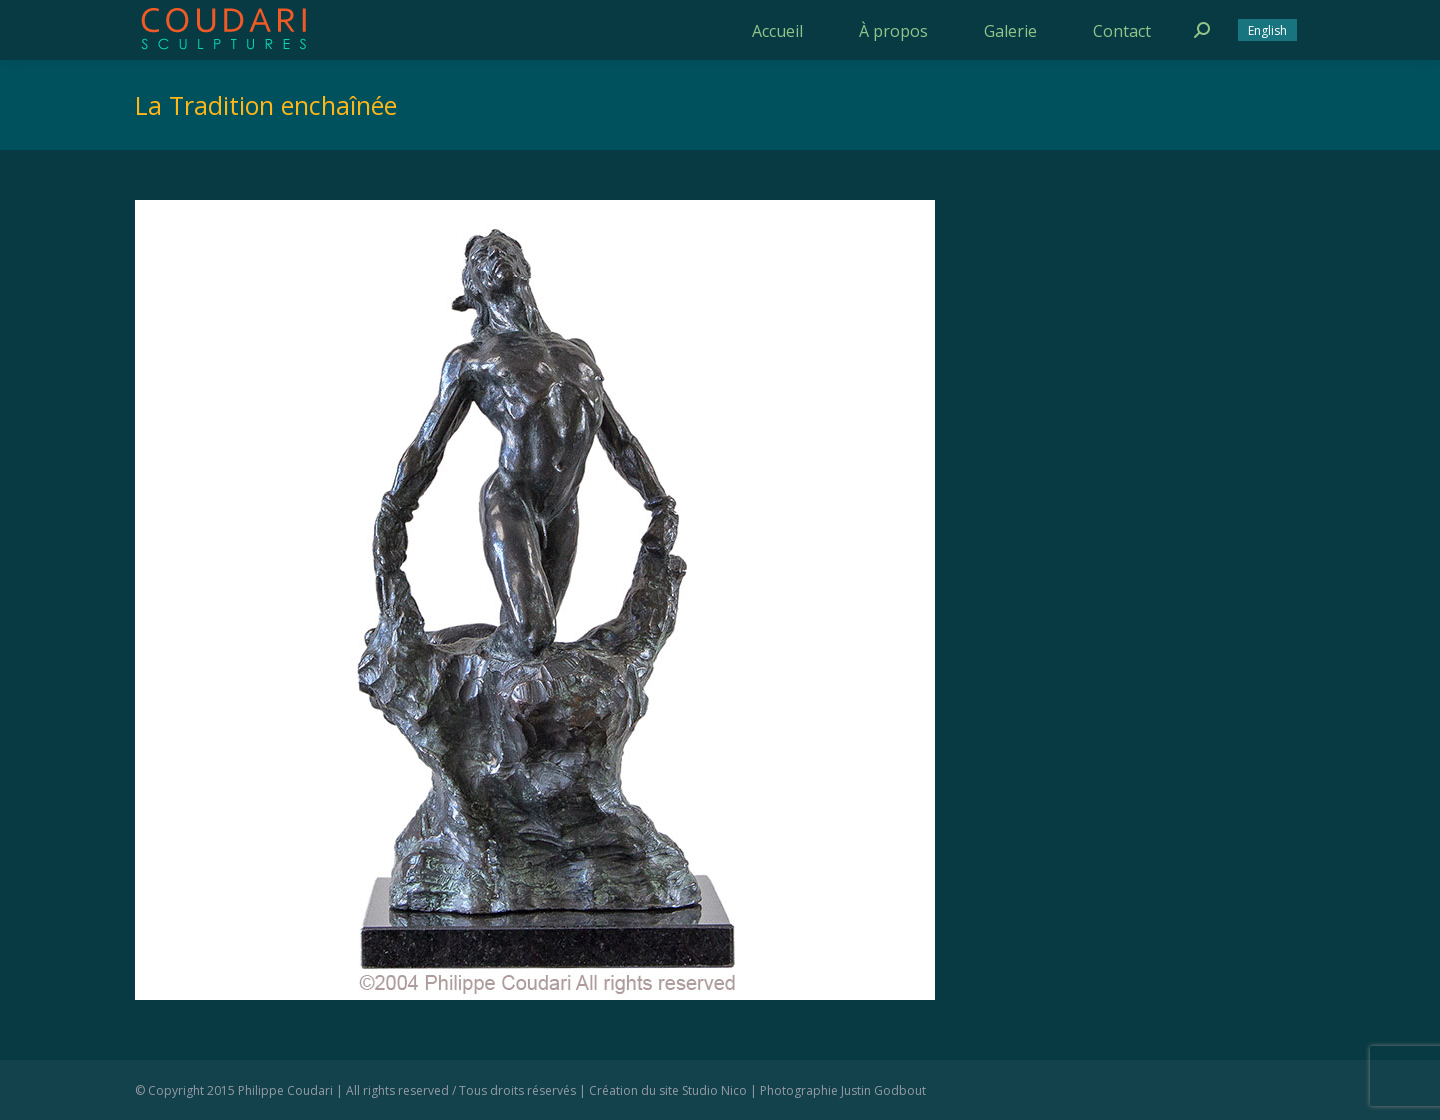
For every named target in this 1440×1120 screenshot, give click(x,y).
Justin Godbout (883, 1090)
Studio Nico (714, 1090)
